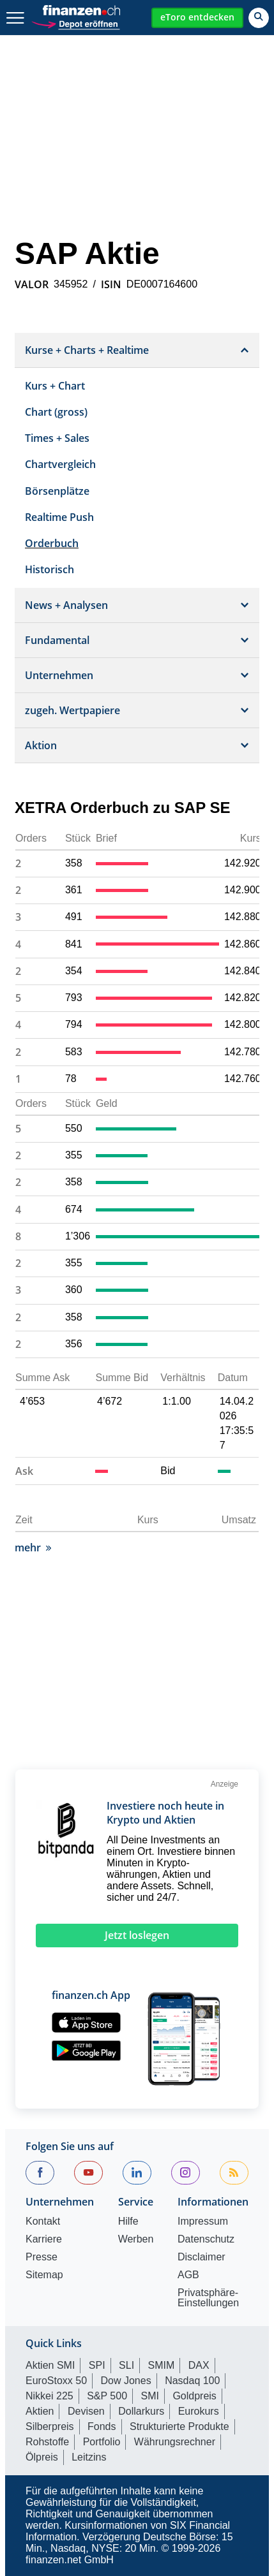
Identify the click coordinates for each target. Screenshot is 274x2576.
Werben (136, 2239)
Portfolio (102, 2441)
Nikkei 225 (49, 2395)
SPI (97, 2365)
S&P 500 (107, 2395)
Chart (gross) (56, 412)
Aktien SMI (50, 2365)
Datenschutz (206, 2239)
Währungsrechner (174, 2441)
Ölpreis (42, 2457)
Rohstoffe (47, 2441)
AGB (188, 2275)
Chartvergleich (60, 464)
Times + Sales (57, 438)
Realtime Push (59, 517)
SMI (149, 2395)
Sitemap (44, 2275)
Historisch (49, 569)
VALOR (32, 284)
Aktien (40, 2411)
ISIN (111, 284)
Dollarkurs (141, 2411)
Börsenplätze (57, 491)
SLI (126, 2365)
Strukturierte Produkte (179, 2426)
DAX (198, 2365)
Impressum (203, 2221)
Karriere (44, 2239)
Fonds (102, 2426)
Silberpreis (50, 2426)
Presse (41, 2257)
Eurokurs (198, 2411)
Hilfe (128, 2221)
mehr (33, 1547)
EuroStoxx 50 (56, 2380)
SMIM (161, 2365)
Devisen (86, 2411)
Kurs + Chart (55, 386)
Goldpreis (194, 2395)
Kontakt (43, 2221)
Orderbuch (52, 543)
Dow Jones (126, 2380)
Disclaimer (201, 2257)
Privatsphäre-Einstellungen (208, 2298)
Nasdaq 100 (192, 2380)
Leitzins (89, 2457)
